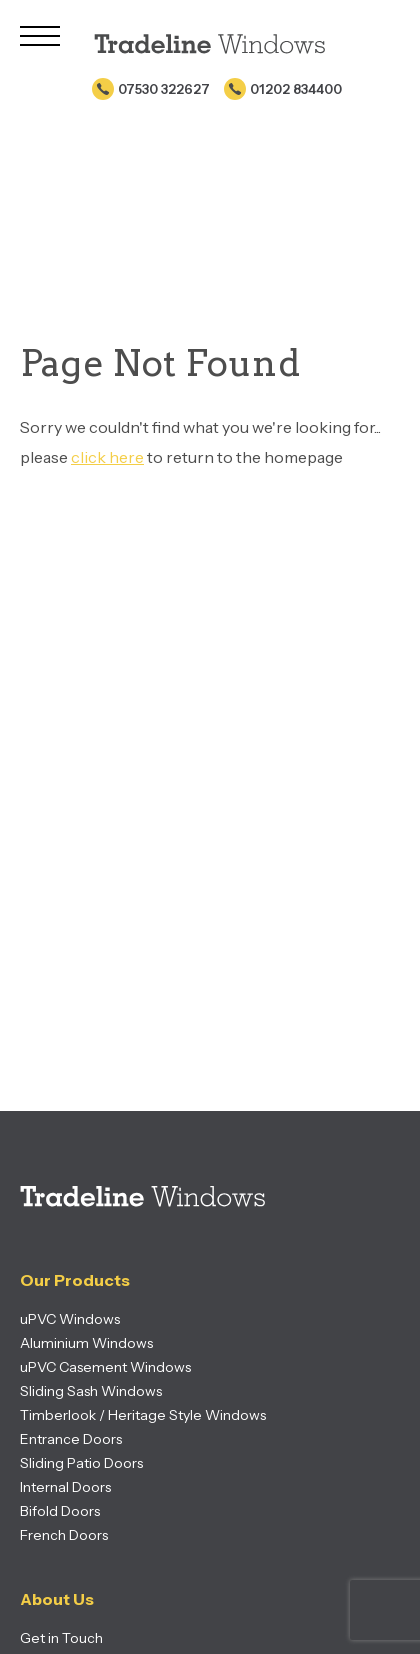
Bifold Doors (60, 1511)
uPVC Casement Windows (105, 1367)
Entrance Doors (71, 1439)
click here (107, 457)
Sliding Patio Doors (81, 1463)
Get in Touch (61, 1638)
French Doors (64, 1535)
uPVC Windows (70, 1319)
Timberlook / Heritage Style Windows (143, 1415)
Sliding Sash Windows (91, 1391)
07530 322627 (164, 89)
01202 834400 (296, 89)
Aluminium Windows (86, 1343)
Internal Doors (65, 1487)
